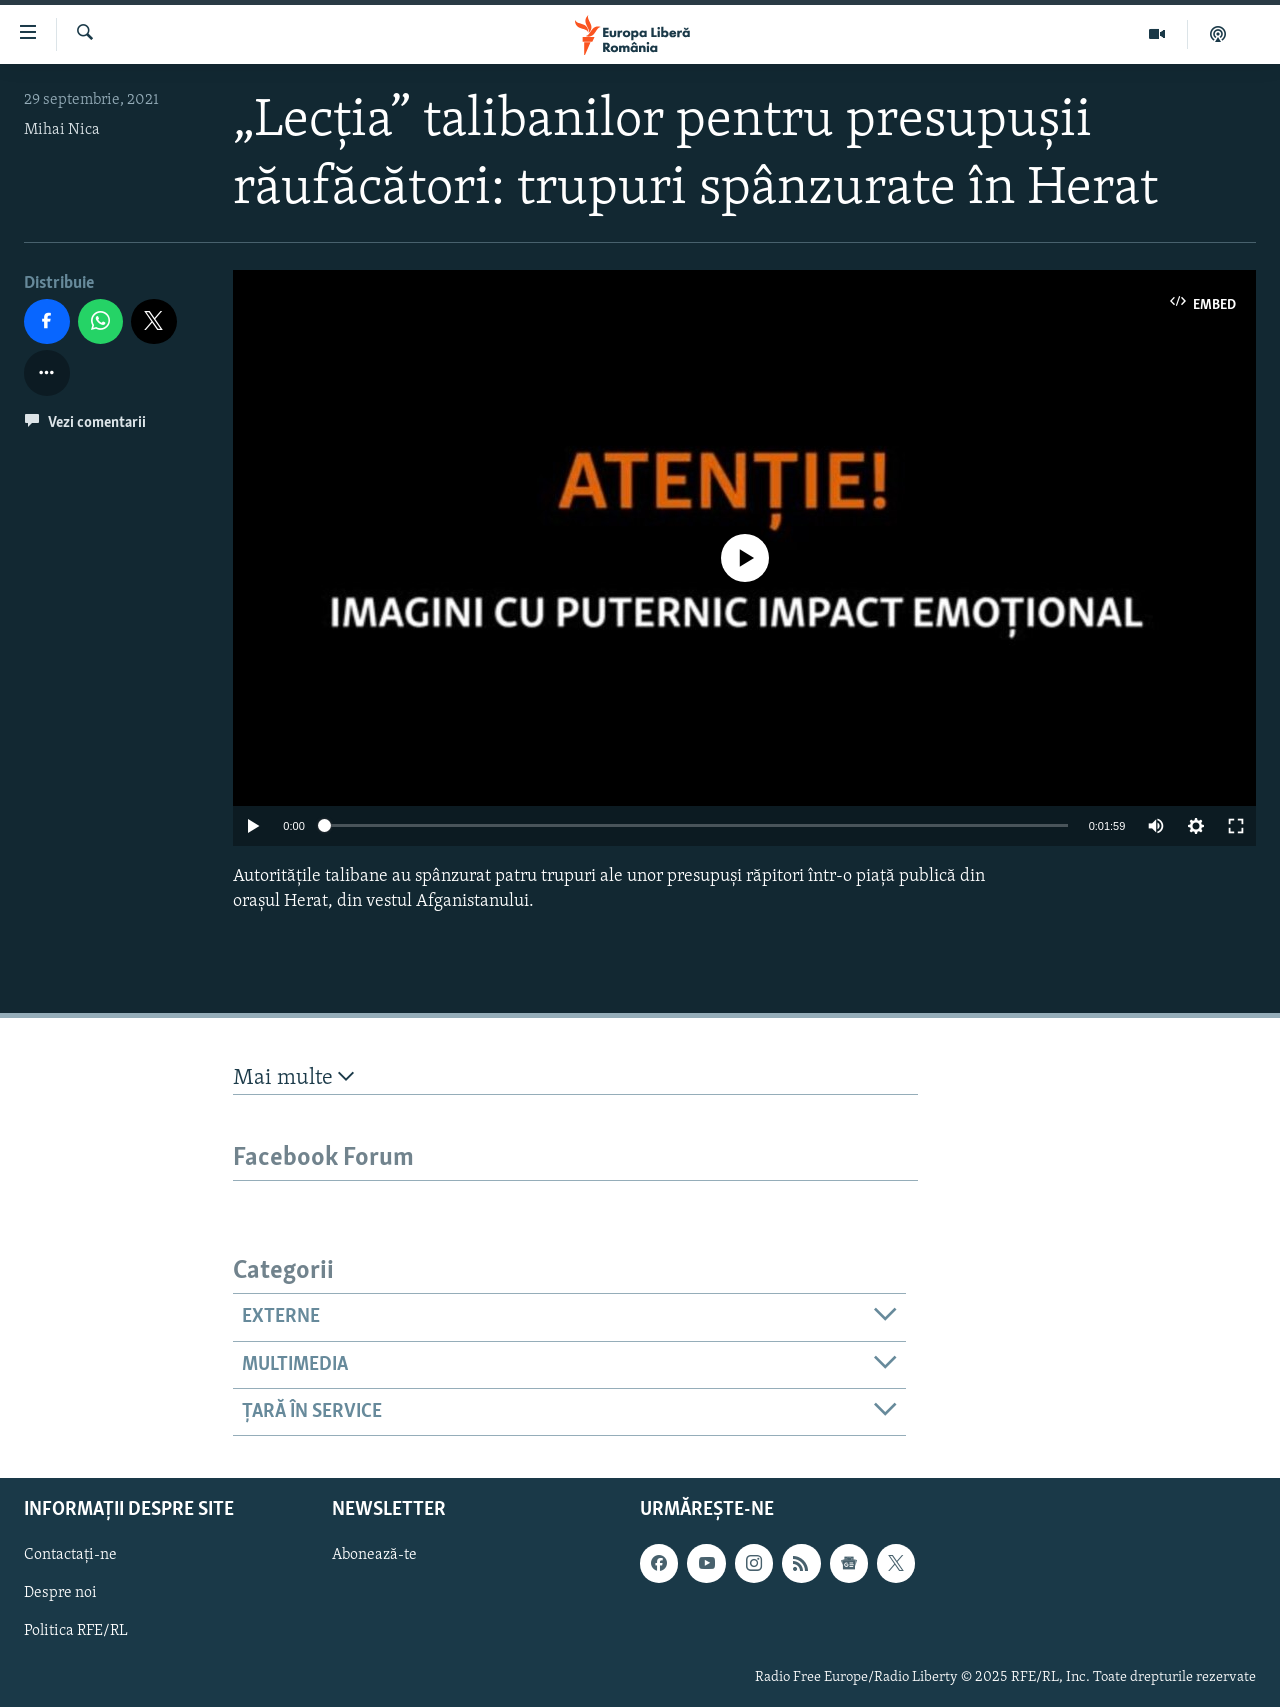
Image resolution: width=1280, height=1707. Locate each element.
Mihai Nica (62, 130)
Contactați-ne (70, 1556)
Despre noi (60, 1594)
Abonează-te (374, 1556)
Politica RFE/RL (76, 1632)
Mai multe (293, 1077)
